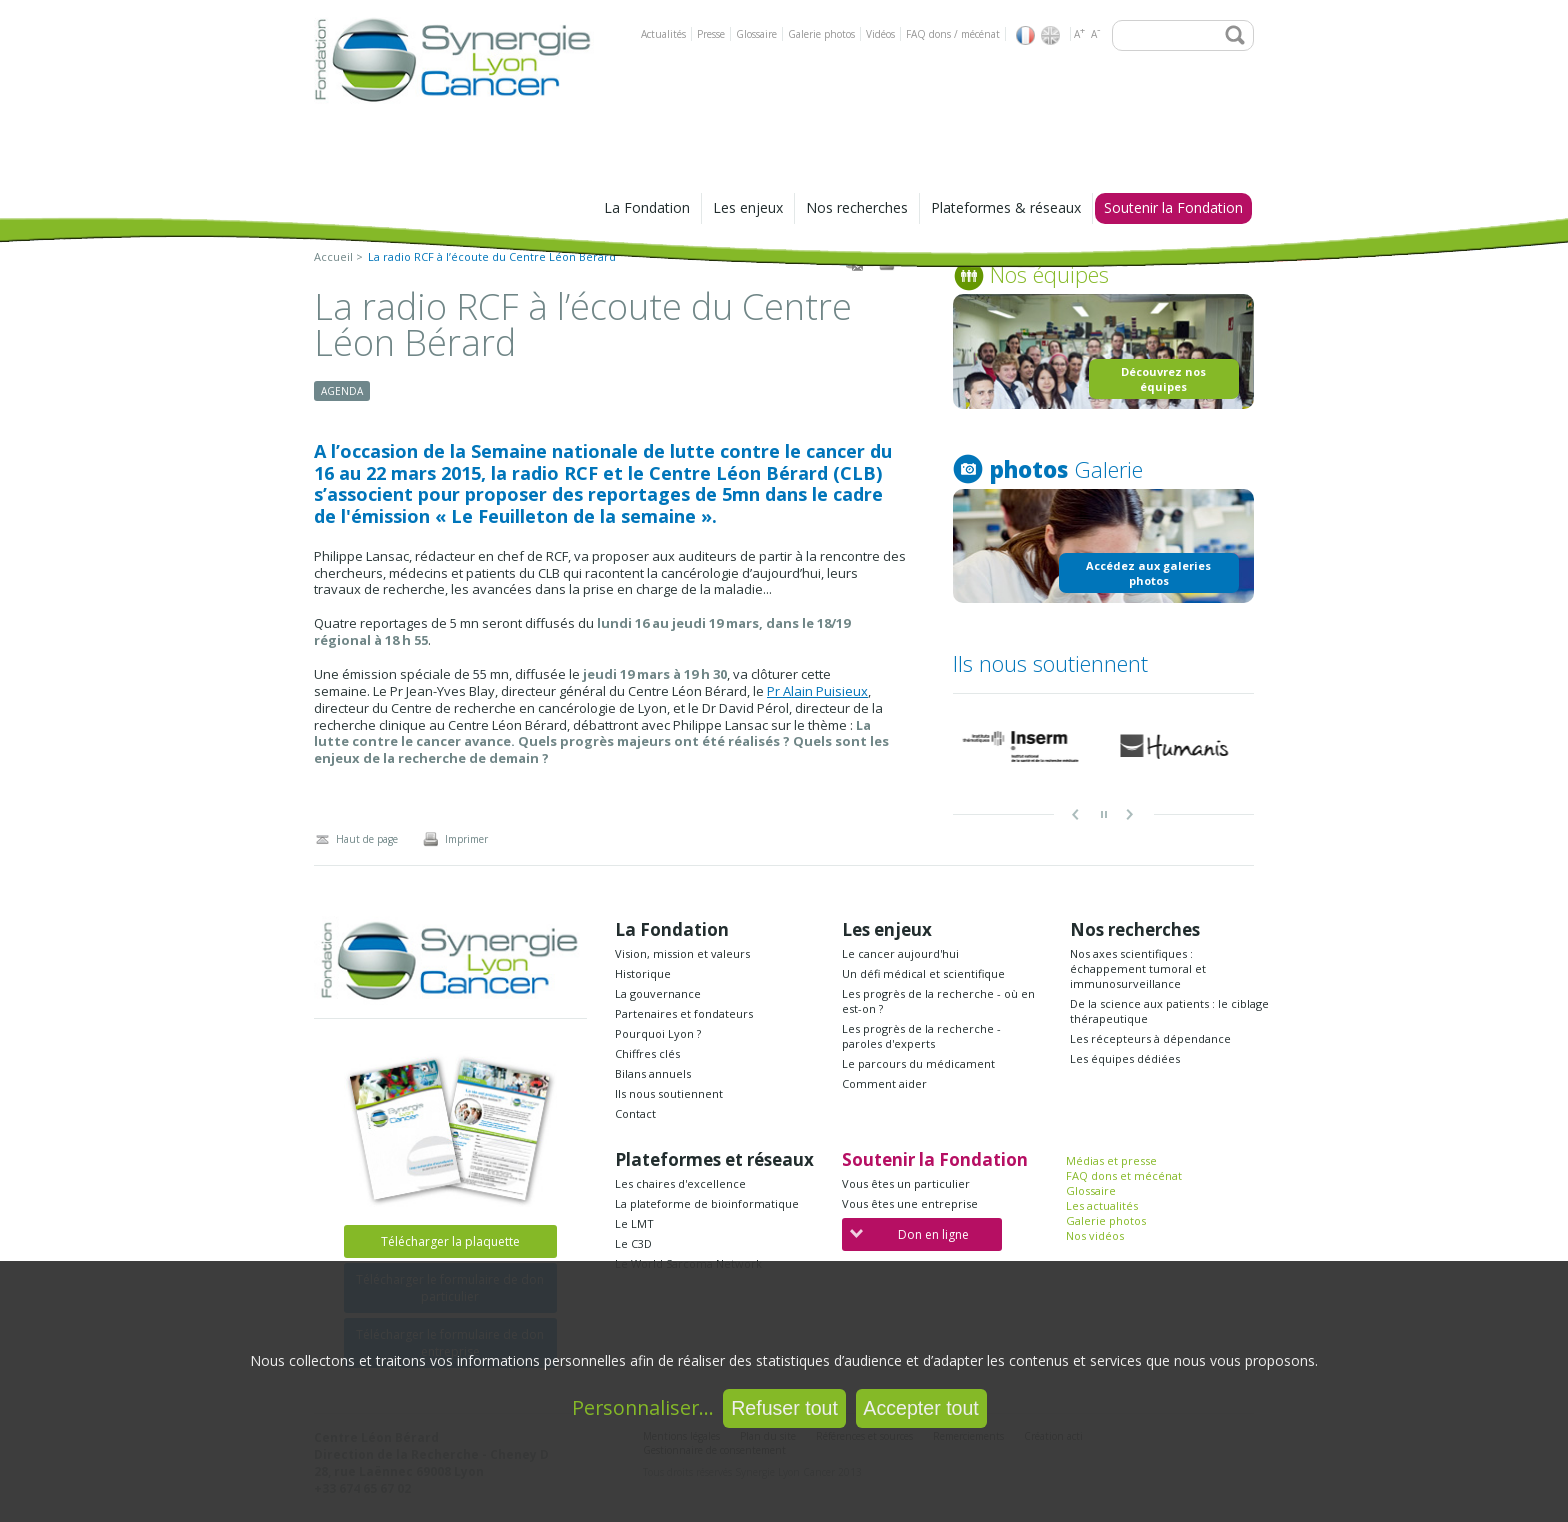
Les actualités (1102, 1205)
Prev (1077, 815)
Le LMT (634, 1223)
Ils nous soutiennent (669, 1093)
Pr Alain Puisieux (817, 691)
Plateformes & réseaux (1006, 207)
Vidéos (880, 34)
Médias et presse (1111, 1160)
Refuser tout (784, 1408)
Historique (643, 973)
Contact (635, 1113)
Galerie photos (821, 34)
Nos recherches (857, 207)
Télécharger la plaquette (450, 1241)
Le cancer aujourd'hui (900, 953)
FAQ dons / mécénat (953, 34)
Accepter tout (920, 1408)
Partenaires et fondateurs (684, 1013)
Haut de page (356, 839)
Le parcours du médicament (918, 1063)
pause (1104, 815)
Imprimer (455, 839)
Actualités (663, 34)
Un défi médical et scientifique (923, 973)
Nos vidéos (1095, 1235)
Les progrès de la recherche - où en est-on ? (938, 1001)
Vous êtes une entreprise (910, 1203)
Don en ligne (909, 1234)
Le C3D (633, 1243)
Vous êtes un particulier (906, 1183)
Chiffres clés (647, 1053)
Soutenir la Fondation (1173, 207)
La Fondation (647, 207)
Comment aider (884, 1083)
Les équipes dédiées (1125, 1058)
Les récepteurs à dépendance (1150, 1038)
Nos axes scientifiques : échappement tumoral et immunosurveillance (1138, 968)
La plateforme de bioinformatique (707, 1203)
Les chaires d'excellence (680, 1183)
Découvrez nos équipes (1163, 379)
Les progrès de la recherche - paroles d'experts (921, 1036)
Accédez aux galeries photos (1148, 573)
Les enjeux (748, 207)
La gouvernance (658, 993)
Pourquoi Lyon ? (658, 1033)
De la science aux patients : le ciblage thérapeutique (1169, 1011)
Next (1131, 815)
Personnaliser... (643, 1407)
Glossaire (756, 34)
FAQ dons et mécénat (1124, 1175)
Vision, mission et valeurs (682, 953)
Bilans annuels (653, 1073)
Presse (711, 34)
